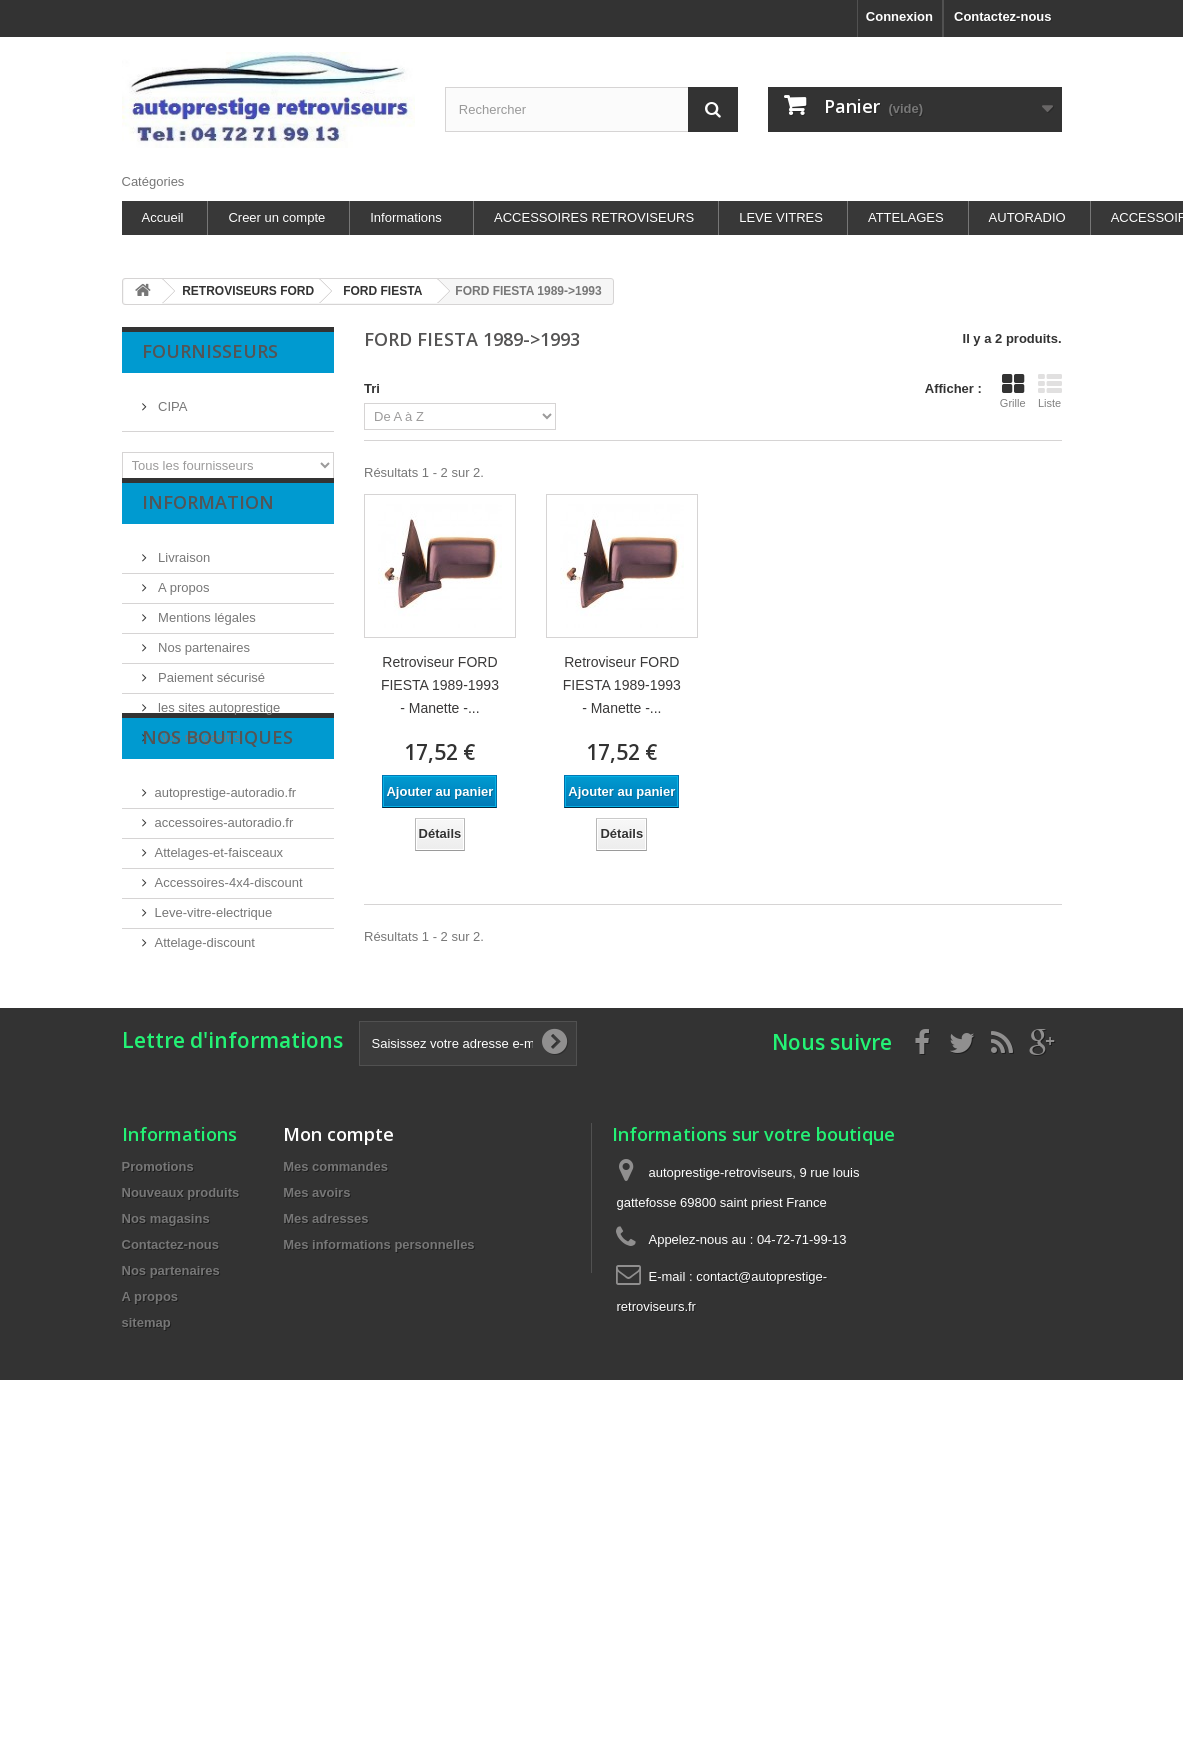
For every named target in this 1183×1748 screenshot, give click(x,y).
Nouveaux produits (181, 1299)
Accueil (163, 217)
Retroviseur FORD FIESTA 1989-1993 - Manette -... (440, 685)
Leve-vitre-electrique (214, 989)
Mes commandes (335, 1273)
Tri (372, 388)
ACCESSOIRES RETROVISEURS (594, 217)
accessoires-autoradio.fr (224, 899)
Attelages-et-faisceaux (219, 929)
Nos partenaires (202, 662)
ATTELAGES (906, 217)
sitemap (146, 1429)
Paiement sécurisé (210, 692)
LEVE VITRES (781, 217)
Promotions (158, 1273)
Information (208, 525)
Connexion (899, 16)
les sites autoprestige (218, 722)
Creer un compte (276, 217)
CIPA (171, 398)
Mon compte (338, 1241)
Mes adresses (325, 1325)
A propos (182, 602)
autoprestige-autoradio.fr (226, 869)
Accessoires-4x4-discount (229, 959)
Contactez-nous (1003, 16)
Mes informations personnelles (378, 1351)
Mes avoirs (316, 1299)
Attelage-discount (205, 1019)
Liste (1050, 391)
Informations (406, 217)
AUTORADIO (1027, 217)
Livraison (183, 572)
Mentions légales (205, 632)
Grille (1013, 391)
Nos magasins (198, 752)
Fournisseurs (210, 351)
